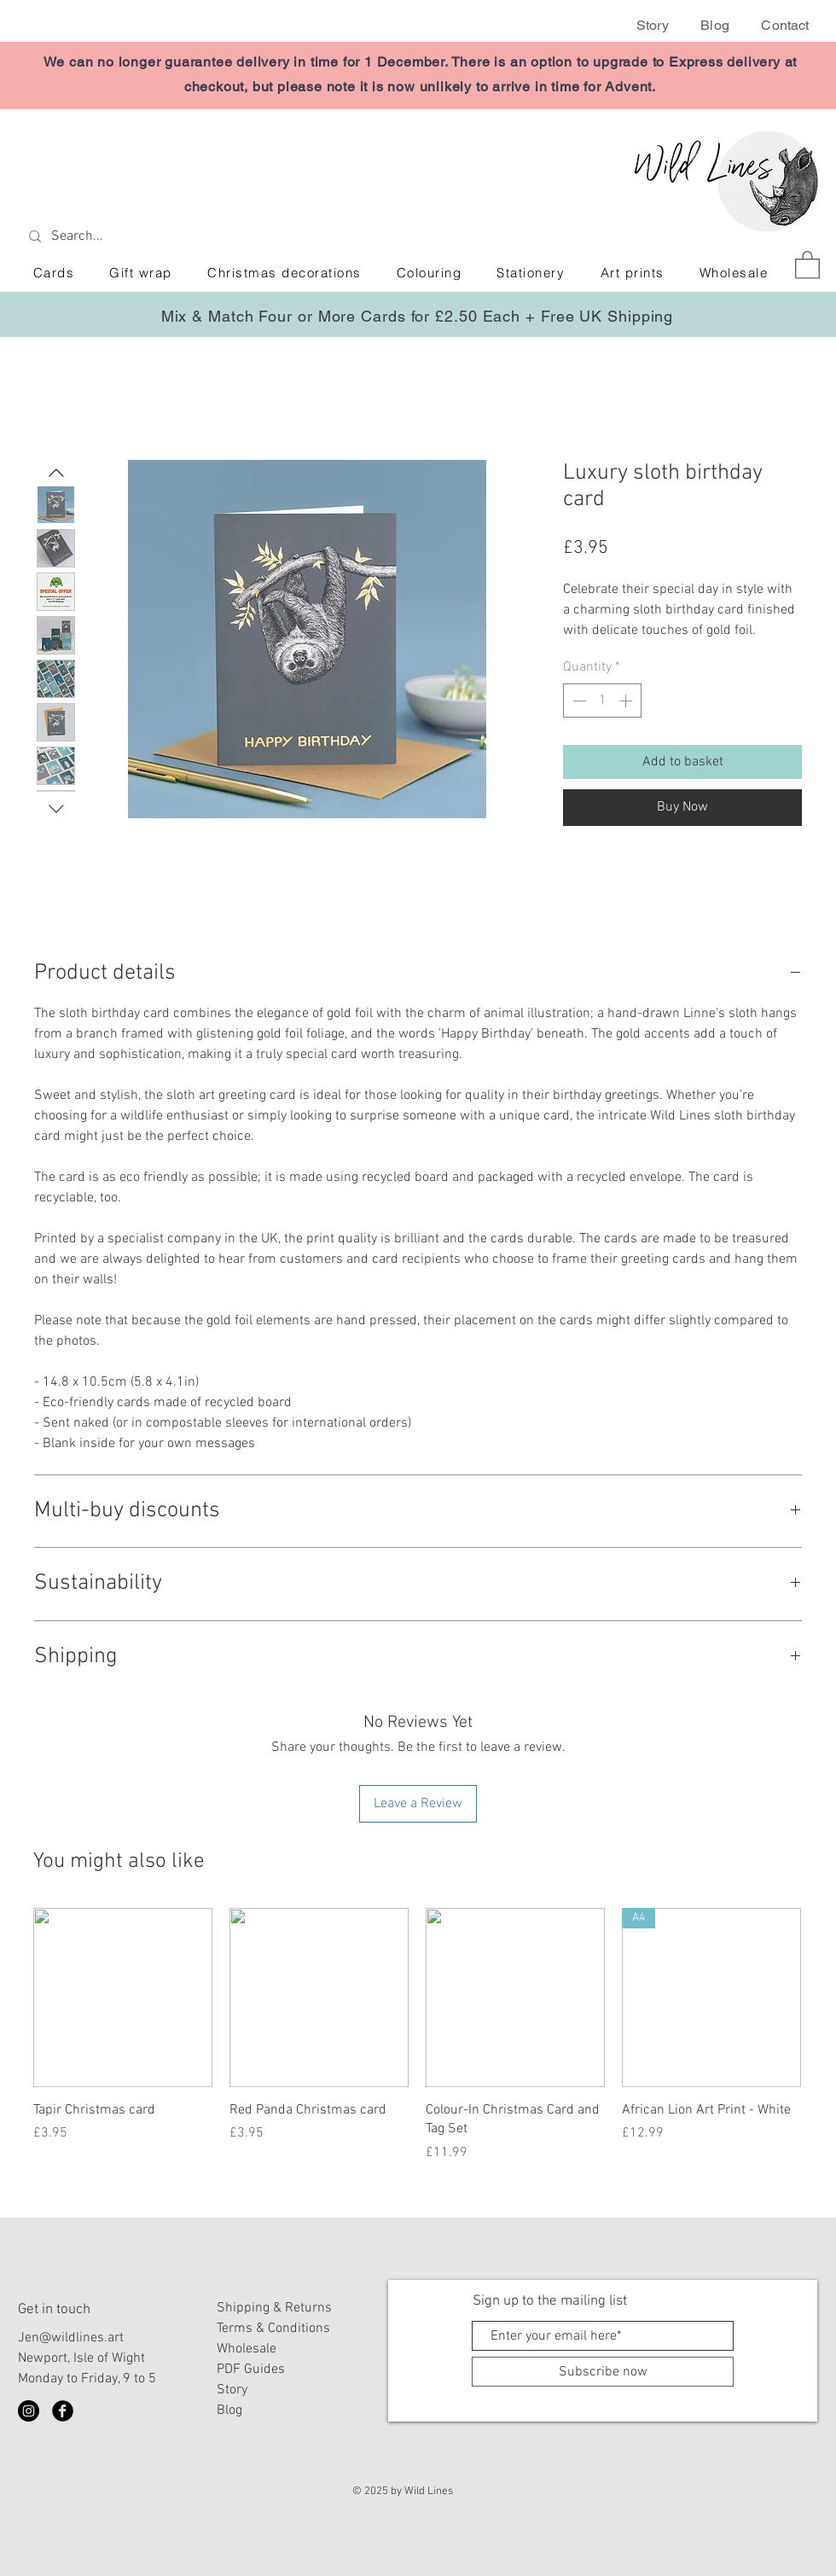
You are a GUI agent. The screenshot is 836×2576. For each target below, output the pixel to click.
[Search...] (147, 237)
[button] (807, 264)
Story (652, 25)
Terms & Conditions (273, 2328)
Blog (714, 25)
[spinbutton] (602, 700)
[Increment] (627, 700)
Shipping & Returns (274, 2308)
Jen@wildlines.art (71, 2337)
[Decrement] (577, 700)
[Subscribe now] (603, 2372)
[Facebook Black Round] (62, 2411)
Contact (785, 25)
